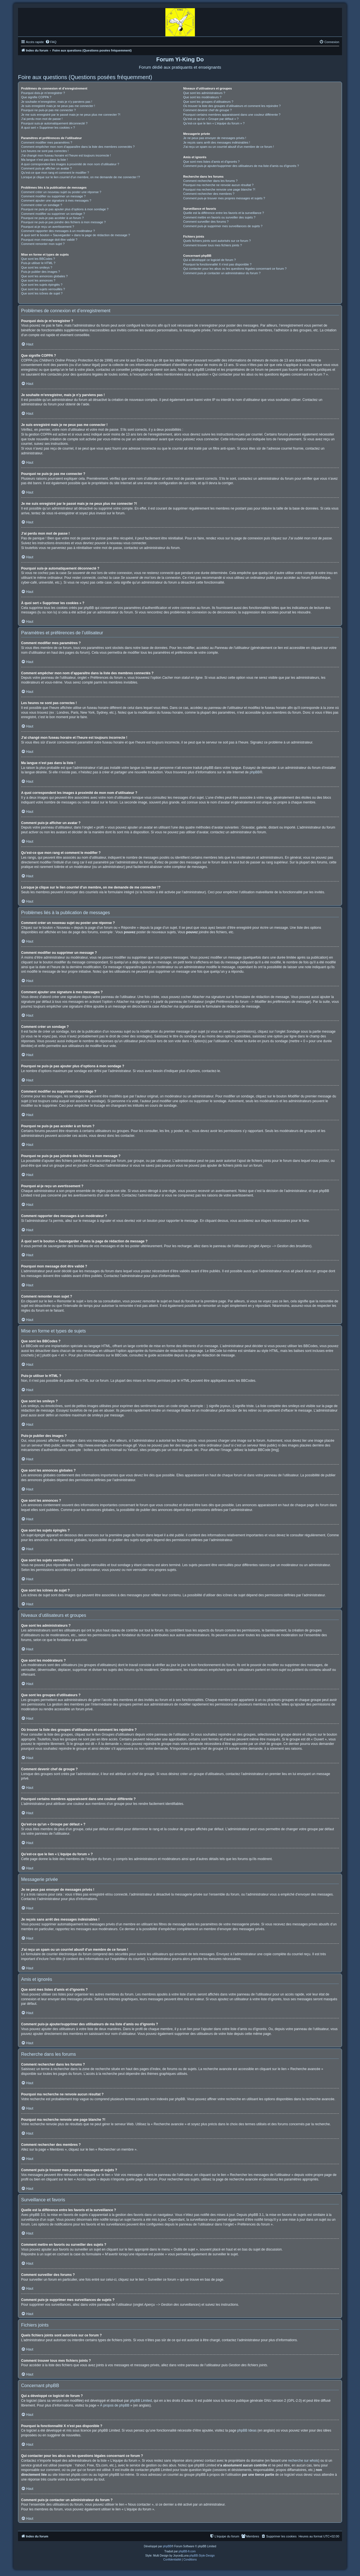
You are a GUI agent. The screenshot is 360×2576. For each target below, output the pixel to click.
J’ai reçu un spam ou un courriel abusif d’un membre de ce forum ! (228, 146)
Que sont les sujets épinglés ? (41, 284)
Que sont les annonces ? (38, 280)
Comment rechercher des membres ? (208, 193)
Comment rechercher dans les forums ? (210, 180)
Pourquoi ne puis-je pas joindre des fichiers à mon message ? (63, 222)
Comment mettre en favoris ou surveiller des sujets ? (219, 217)
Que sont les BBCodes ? (38, 258)
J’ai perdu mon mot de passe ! (41, 118)
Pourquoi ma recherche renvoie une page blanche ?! (219, 189)
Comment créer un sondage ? (41, 205)
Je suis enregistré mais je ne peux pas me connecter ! (58, 106)
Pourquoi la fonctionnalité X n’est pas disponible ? (217, 264)
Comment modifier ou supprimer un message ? (53, 196)
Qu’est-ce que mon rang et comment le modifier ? (55, 172)
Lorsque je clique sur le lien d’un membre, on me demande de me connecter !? (80, 177)
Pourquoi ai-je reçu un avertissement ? (47, 226)
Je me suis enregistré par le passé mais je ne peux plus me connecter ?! (70, 114)
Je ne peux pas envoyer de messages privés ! (214, 138)
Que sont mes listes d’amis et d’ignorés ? (211, 161)
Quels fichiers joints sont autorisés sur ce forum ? (217, 240)
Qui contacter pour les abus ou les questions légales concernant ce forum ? (235, 268)
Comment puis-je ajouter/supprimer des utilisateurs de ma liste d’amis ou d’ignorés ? (241, 166)
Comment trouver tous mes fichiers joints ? (212, 245)
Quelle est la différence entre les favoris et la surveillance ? (223, 213)
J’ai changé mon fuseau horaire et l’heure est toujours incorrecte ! (66, 155)
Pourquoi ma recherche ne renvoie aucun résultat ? (218, 185)
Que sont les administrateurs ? (204, 93)
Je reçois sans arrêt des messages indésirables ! (216, 142)
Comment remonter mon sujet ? (43, 243)
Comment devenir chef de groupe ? (207, 110)
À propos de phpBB (114, 2405)
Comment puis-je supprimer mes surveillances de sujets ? (222, 226)
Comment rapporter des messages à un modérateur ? (58, 231)
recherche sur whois (303, 2461)
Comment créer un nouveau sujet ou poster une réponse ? (61, 192)
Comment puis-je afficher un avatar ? (46, 168)
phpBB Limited (141, 2401)
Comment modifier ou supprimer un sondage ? (53, 213)
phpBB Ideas (246, 2430)
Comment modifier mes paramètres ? (46, 142)
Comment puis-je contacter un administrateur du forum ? (221, 273)
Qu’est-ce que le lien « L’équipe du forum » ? (213, 123)
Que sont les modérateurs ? (202, 97)
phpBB (254, 772)
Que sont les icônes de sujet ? (41, 293)
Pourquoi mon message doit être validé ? (49, 239)
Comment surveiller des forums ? (205, 221)
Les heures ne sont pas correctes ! (45, 151)
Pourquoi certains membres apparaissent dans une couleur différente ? (231, 114)
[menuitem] (51, 42)
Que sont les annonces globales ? (44, 276)
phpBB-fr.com (187, 2551)
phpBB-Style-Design (202, 2555)
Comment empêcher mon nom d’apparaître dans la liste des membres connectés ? (78, 146)
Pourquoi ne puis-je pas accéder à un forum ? (52, 218)
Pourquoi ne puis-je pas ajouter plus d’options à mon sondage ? (65, 209)
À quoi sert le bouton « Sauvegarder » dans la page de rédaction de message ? (75, 235)
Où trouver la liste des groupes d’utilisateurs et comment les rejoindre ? (232, 106)
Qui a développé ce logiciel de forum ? (209, 260)
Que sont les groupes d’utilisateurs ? (208, 101)
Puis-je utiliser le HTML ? (38, 263)
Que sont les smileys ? (36, 267)
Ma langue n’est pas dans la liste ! (44, 159)
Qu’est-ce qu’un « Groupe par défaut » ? (210, 118)
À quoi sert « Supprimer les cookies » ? (48, 127)
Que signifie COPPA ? (36, 97)
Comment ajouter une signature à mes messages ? (56, 200)
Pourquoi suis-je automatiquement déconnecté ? (54, 123)
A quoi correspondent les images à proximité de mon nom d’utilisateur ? (70, 164)
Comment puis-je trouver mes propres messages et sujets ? (224, 198)
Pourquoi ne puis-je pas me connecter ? (48, 110)
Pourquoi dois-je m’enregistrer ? (43, 93)
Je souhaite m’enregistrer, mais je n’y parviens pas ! (56, 101)
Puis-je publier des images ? (40, 271)
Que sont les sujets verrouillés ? (43, 289)
